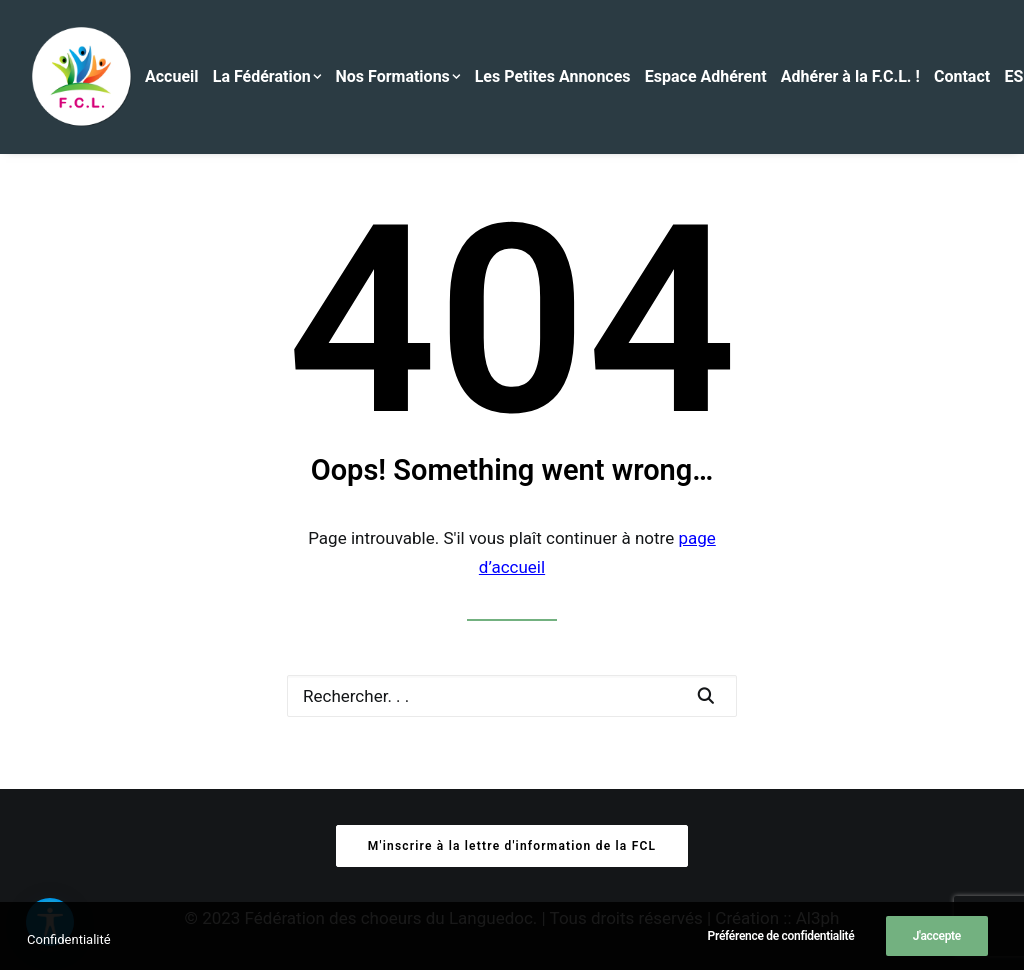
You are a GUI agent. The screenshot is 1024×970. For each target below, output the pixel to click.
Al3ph (818, 918)
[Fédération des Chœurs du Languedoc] (82, 77)
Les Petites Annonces (553, 76)
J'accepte (937, 947)
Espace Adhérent (706, 76)
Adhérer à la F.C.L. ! (850, 76)
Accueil (172, 76)
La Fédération (267, 76)
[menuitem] (177, 77)
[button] (705, 695)
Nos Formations (398, 76)
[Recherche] (512, 696)
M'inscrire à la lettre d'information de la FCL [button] (512, 846)
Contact (962, 76)
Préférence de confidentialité (781, 947)
